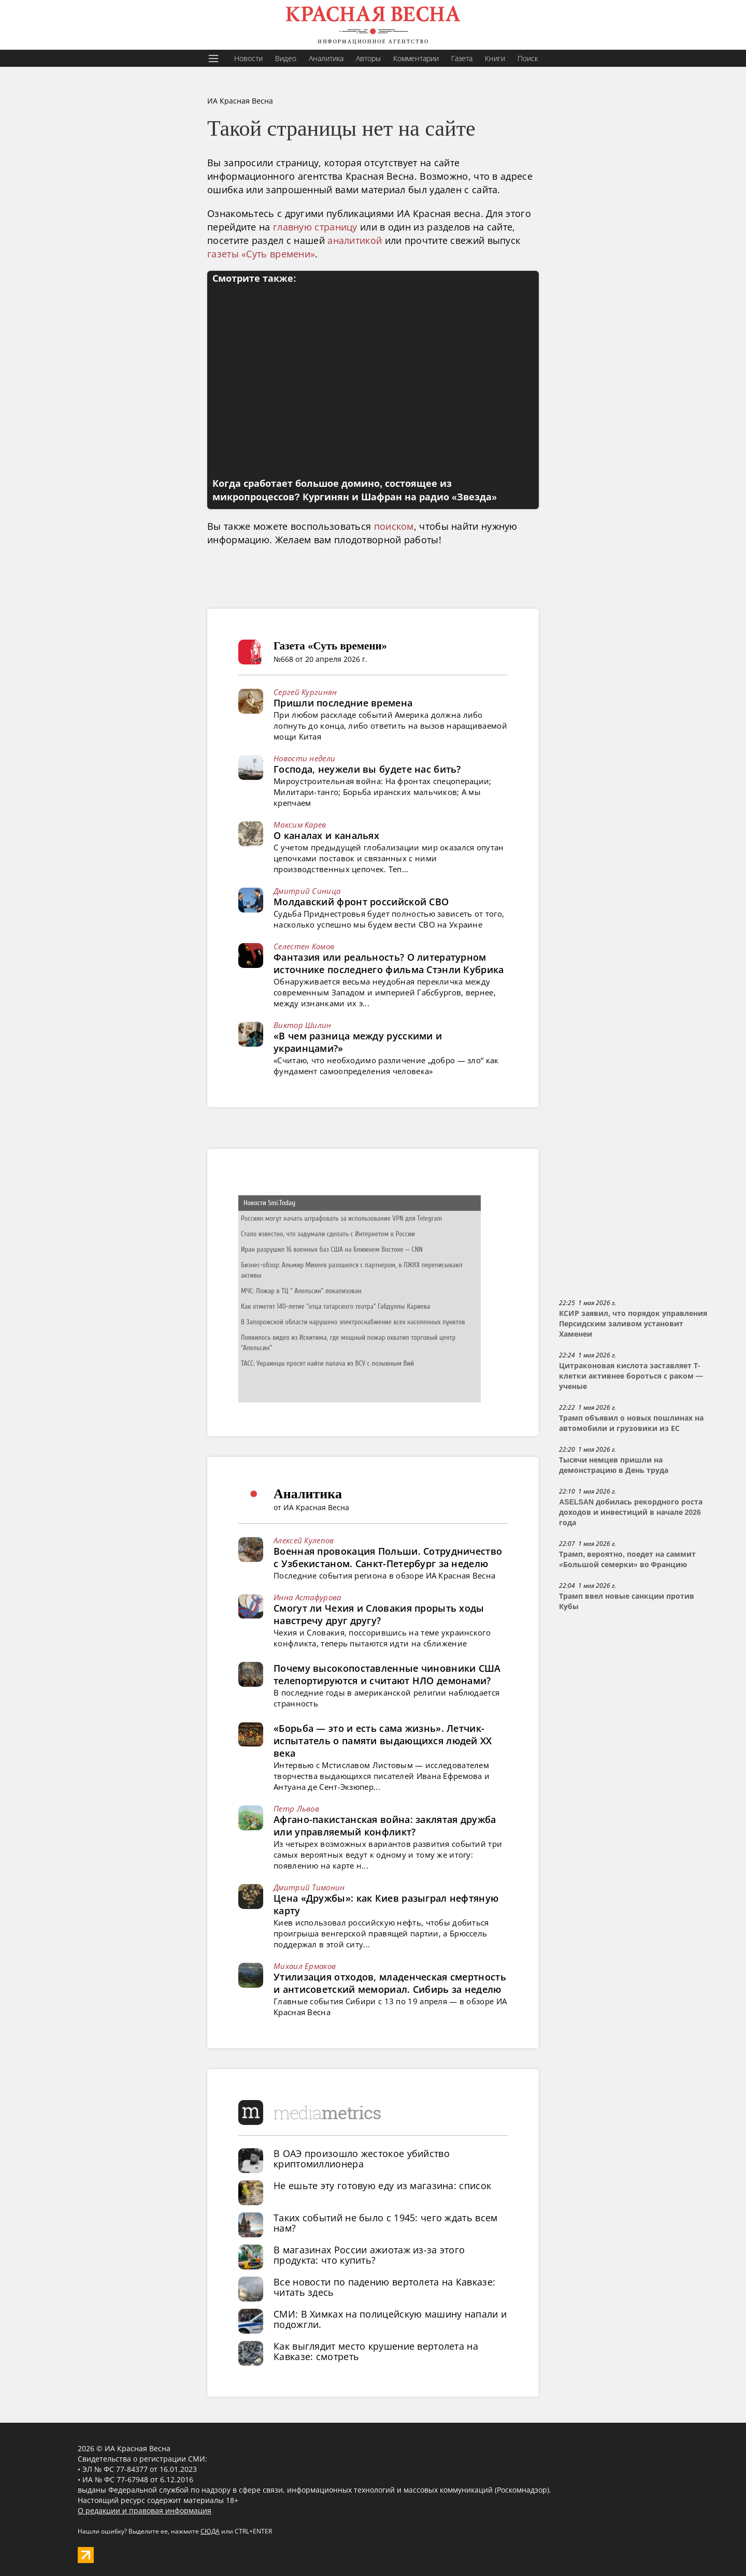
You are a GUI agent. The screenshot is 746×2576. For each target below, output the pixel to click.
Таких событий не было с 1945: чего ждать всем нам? (386, 2222)
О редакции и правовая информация (144, 2510)
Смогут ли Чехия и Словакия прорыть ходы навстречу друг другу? (379, 1614)
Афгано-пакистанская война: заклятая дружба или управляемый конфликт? (385, 1825)
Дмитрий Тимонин (309, 1887)
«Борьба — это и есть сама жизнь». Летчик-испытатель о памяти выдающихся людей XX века (383, 1740)
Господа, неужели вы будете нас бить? (367, 769)
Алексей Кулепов (304, 1540)
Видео (285, 58)
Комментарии (416, 58)
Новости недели (304, 758)
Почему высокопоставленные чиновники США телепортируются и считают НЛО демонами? (387, 1674)
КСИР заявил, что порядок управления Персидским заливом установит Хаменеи (633, 1323)
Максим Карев (300, 824)
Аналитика (326, 58)
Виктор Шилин (303, 1025)
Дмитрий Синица (307, 891)
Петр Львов (296, 1808)
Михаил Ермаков (305, 1966)
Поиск (528, 58)
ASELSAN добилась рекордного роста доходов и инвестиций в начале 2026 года (630, 1512)
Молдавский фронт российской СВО (361, 901)
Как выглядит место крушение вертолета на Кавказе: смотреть (376, 2351)
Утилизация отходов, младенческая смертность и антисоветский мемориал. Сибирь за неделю (390, 1983)
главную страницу (315, 227)
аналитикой (354, 240)
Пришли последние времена (343, 703)
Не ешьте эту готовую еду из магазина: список (382, 2185)
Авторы (368, 58)
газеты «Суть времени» (261, 254)
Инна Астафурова (307, 1597)
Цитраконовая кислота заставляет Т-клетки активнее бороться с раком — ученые (630, 1376)
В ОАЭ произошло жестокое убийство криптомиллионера (362, 2158)
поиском (394, 526)
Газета (461, 58)
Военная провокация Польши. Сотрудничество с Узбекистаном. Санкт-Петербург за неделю (388, 1557)
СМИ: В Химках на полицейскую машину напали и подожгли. (390, 2319)
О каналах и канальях (326, 835)
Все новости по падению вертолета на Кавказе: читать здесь (384, 2287)
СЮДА (210, 2531)
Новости (248, 58)
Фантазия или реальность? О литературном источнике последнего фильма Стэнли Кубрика (389, 963)
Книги (495, 58)
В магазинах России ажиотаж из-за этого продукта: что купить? (369, 2255)
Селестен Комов (304, 946)
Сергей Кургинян (305, 692)
